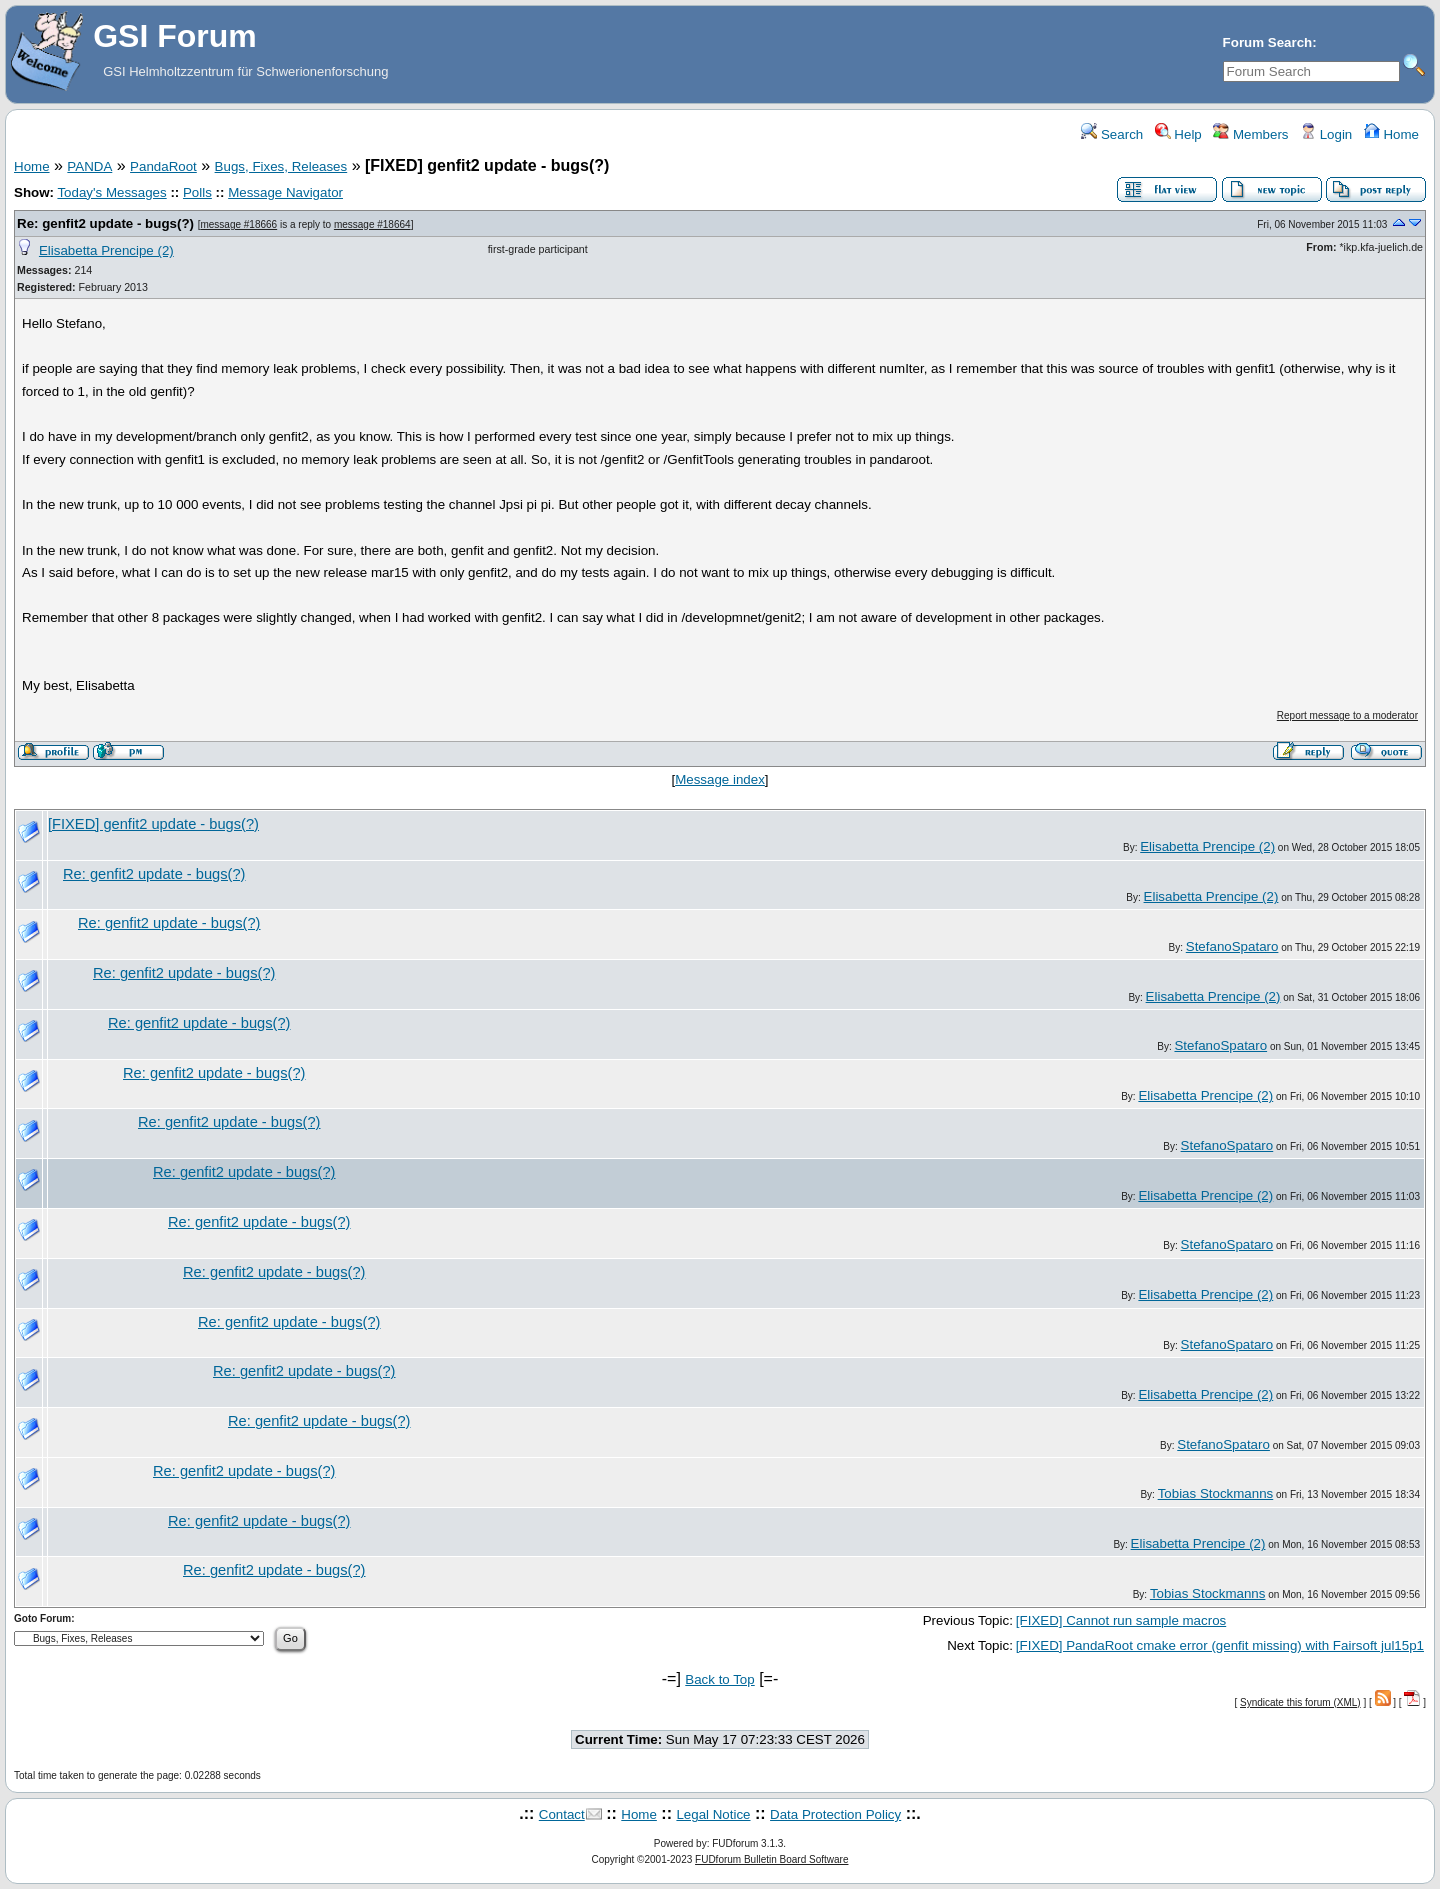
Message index (720, 779)
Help (1178, 134)
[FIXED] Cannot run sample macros (1121, 1620)
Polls (197, 192)
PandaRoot (163, 166)
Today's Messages (111, 192)
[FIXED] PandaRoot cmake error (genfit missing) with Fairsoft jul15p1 (1220, 1645)
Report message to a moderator (1347, 715)
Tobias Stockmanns (1216, 1493)
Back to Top (719, 1679)
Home (1391, 134)
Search (1112, 134)
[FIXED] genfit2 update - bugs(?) (153, 824)
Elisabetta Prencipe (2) (106, 250)
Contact (562, 1814)
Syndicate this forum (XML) (1300, 1702)
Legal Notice (713, 1814)
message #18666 (238, 224)
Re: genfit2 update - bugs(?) (105, 223)
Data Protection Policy (835, 1814)
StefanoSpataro (1232, 946)
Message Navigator (285, 192)
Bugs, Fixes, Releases (281, 166)
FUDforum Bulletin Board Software (771, 1859)
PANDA (89, 166)
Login (1326, 134)
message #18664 (372, 224)
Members (1250, 134)
